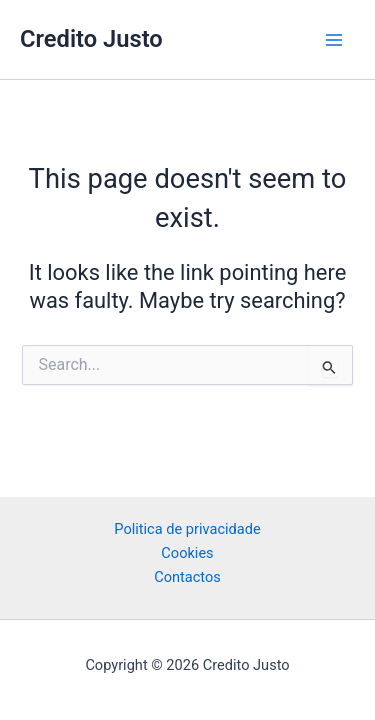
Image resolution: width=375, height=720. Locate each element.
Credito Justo (91, 39)
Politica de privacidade (187, 529)
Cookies (187, 553)
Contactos (187, 577)
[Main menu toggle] (334, 40)
